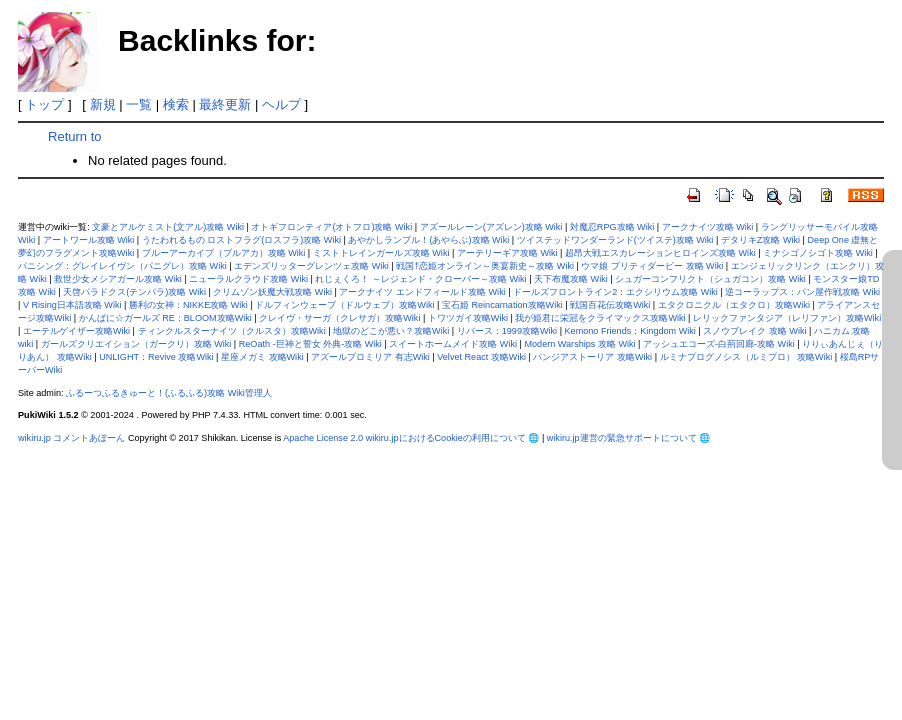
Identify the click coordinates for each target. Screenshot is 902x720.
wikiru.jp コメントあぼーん (71, 438)
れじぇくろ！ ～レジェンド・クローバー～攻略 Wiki (420, 279)
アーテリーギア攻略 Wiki (507, 253)
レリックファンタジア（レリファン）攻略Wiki (787, 318)
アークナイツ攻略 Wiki (708, 227)
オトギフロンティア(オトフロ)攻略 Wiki (331, 227)
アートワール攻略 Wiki (89, 240)
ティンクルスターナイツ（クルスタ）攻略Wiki (232, 331)
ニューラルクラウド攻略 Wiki (248, 279)
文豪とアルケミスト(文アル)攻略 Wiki (168, 227)
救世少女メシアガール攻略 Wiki (118, 279)
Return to (74, 136)
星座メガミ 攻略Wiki (262, 357)
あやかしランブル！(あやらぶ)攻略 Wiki (428, 240)
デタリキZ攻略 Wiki (760, 240)
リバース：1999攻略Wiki (507, 331)
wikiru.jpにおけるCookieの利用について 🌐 (453, 438)
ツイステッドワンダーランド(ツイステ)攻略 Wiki (615, 240)
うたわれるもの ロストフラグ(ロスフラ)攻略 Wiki (241, 240)
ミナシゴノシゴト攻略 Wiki (818, 253)
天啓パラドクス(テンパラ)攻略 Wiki (134, 292)
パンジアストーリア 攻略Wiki (592, 357)
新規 (103, 104)
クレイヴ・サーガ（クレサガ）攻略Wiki (339, 318)
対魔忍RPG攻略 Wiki (612, 227)
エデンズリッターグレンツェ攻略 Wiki (311, 266)
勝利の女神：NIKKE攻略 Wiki (188, 305)
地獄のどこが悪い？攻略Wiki (391, 331)
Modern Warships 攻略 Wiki (579, 344)
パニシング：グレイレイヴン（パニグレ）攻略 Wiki (122, 266)
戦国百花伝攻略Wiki (610, 305)
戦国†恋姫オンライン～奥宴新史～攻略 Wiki (485, 266)
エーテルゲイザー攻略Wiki (76, 331)
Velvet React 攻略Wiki (481, 357)
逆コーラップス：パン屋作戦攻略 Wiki (802, 292)
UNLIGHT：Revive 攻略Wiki (156, 357)
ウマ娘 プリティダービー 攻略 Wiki (652, 266)
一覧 (139, 104)
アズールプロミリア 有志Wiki (370, 357)
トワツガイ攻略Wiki (468, 318)
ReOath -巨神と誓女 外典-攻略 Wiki (310, 344)
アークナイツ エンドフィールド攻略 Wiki (422, 292)
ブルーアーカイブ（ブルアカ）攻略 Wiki (224, 253)
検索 (176, 104)
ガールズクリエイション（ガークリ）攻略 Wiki (136, 344)
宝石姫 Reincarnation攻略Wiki (502, 305)
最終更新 (225, 104)
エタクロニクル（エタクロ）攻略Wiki (734, 305)
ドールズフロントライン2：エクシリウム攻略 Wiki (615, 292)
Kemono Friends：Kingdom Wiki (630, 331)
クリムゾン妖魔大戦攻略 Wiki (272, 292)
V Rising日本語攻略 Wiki (72, 305)
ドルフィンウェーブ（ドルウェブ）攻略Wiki (344, 305)
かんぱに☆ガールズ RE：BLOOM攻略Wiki (165, 318)
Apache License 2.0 (323, 438)
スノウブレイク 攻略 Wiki (754, 331)
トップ (44, 104)
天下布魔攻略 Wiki (571, 279)
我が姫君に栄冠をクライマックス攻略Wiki (600, 318)
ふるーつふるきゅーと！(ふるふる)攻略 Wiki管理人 (169, 393)
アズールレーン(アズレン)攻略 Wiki (491, 227)
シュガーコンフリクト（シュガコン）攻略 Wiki (710, 279)
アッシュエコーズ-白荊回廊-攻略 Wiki (719, 344)
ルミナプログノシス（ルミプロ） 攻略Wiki (746, 357)
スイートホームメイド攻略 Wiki (453, 344)
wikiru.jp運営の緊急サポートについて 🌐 (628, 438)
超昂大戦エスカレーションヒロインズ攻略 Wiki (660, 253)
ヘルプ (281, 104)
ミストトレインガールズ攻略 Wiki (381, 253)
